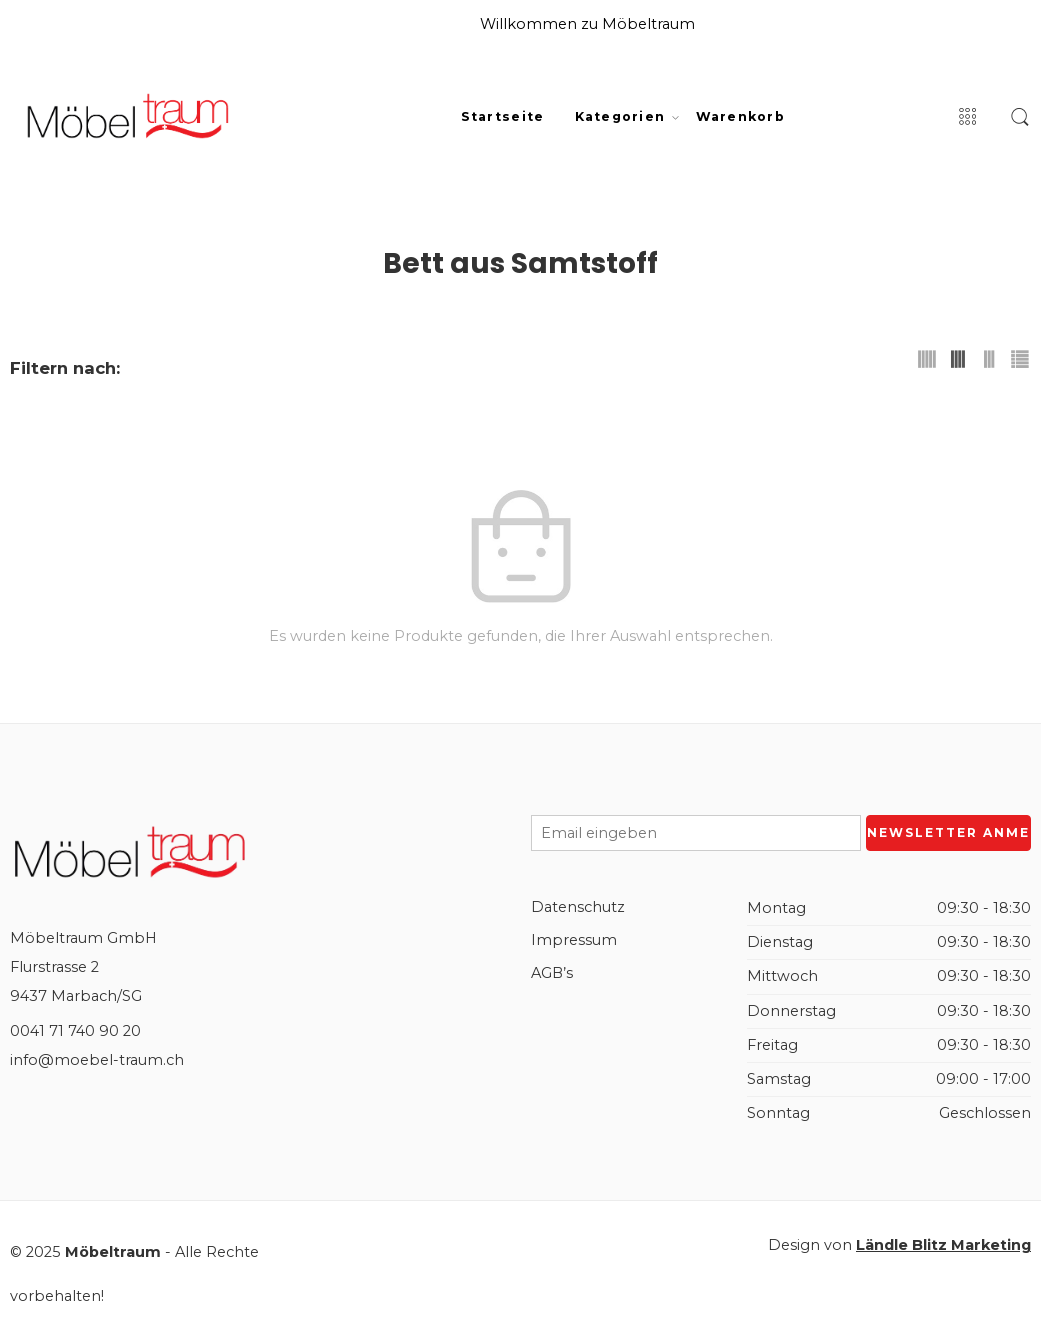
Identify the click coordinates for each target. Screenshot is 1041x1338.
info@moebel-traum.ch (97, 1060)
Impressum (574, 940)
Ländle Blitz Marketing (943, 1245)
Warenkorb (740, 116)
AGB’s (552, 973)
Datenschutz (578, 907)
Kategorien (620, 116)
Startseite (503, 116)
